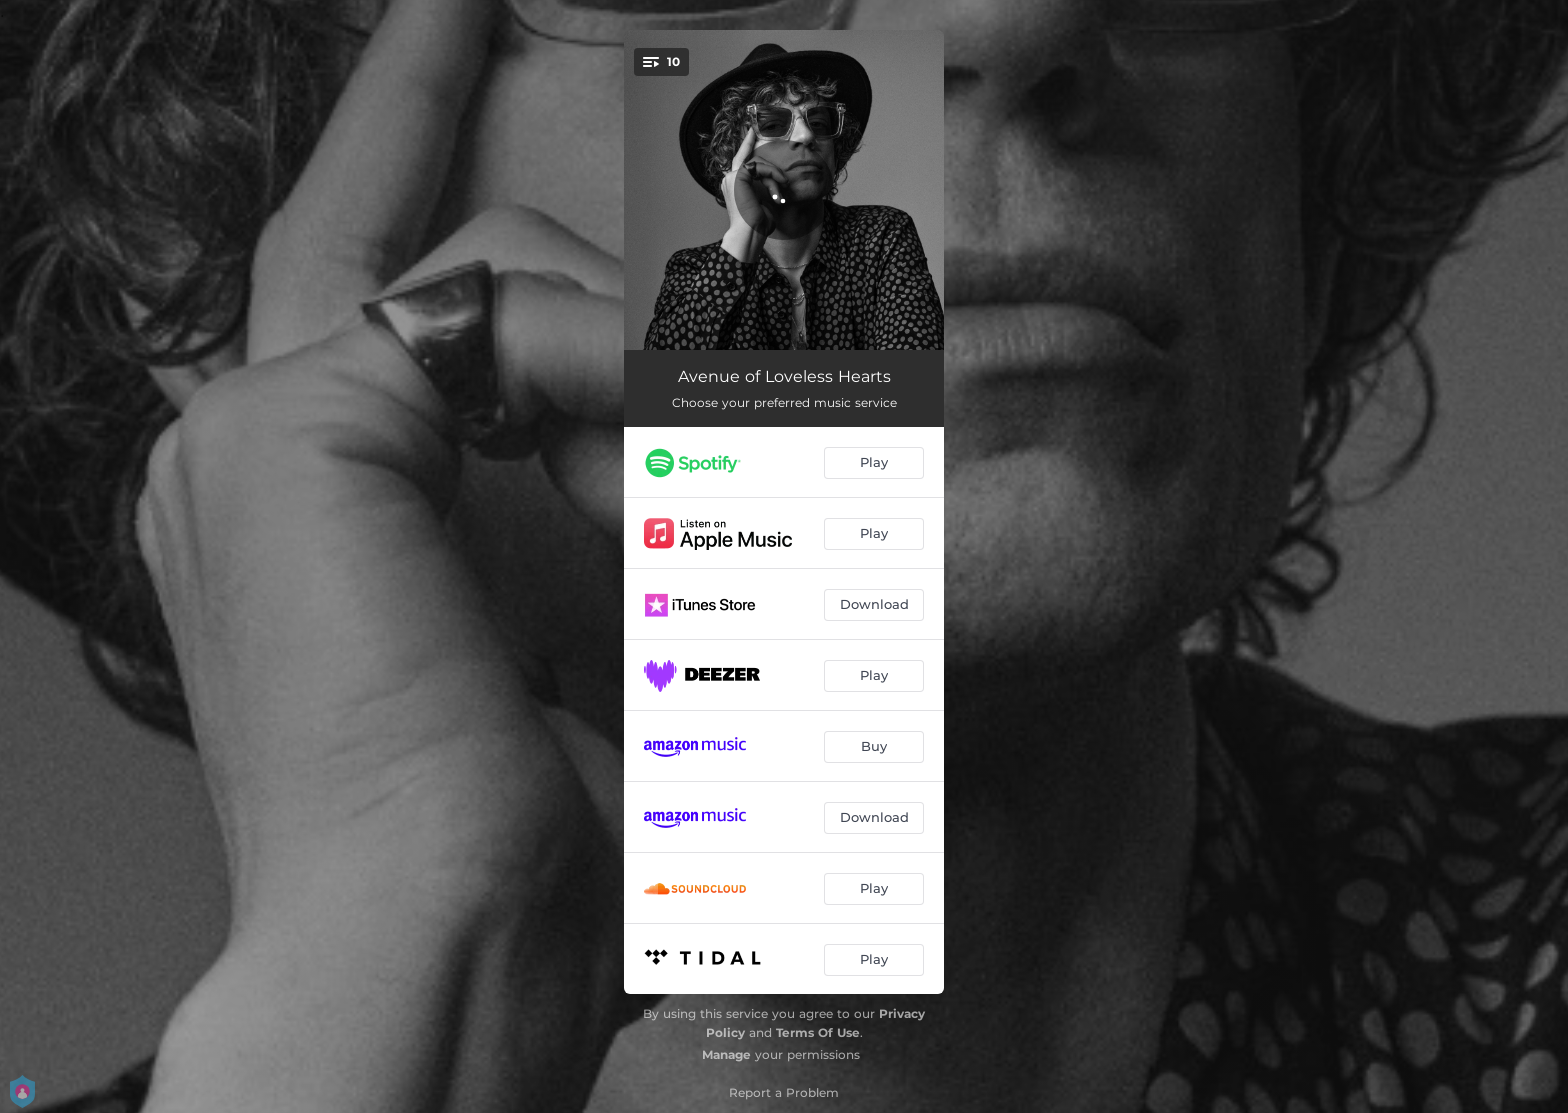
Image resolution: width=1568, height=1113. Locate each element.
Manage (726, 1054)
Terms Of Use (818, 1032)
